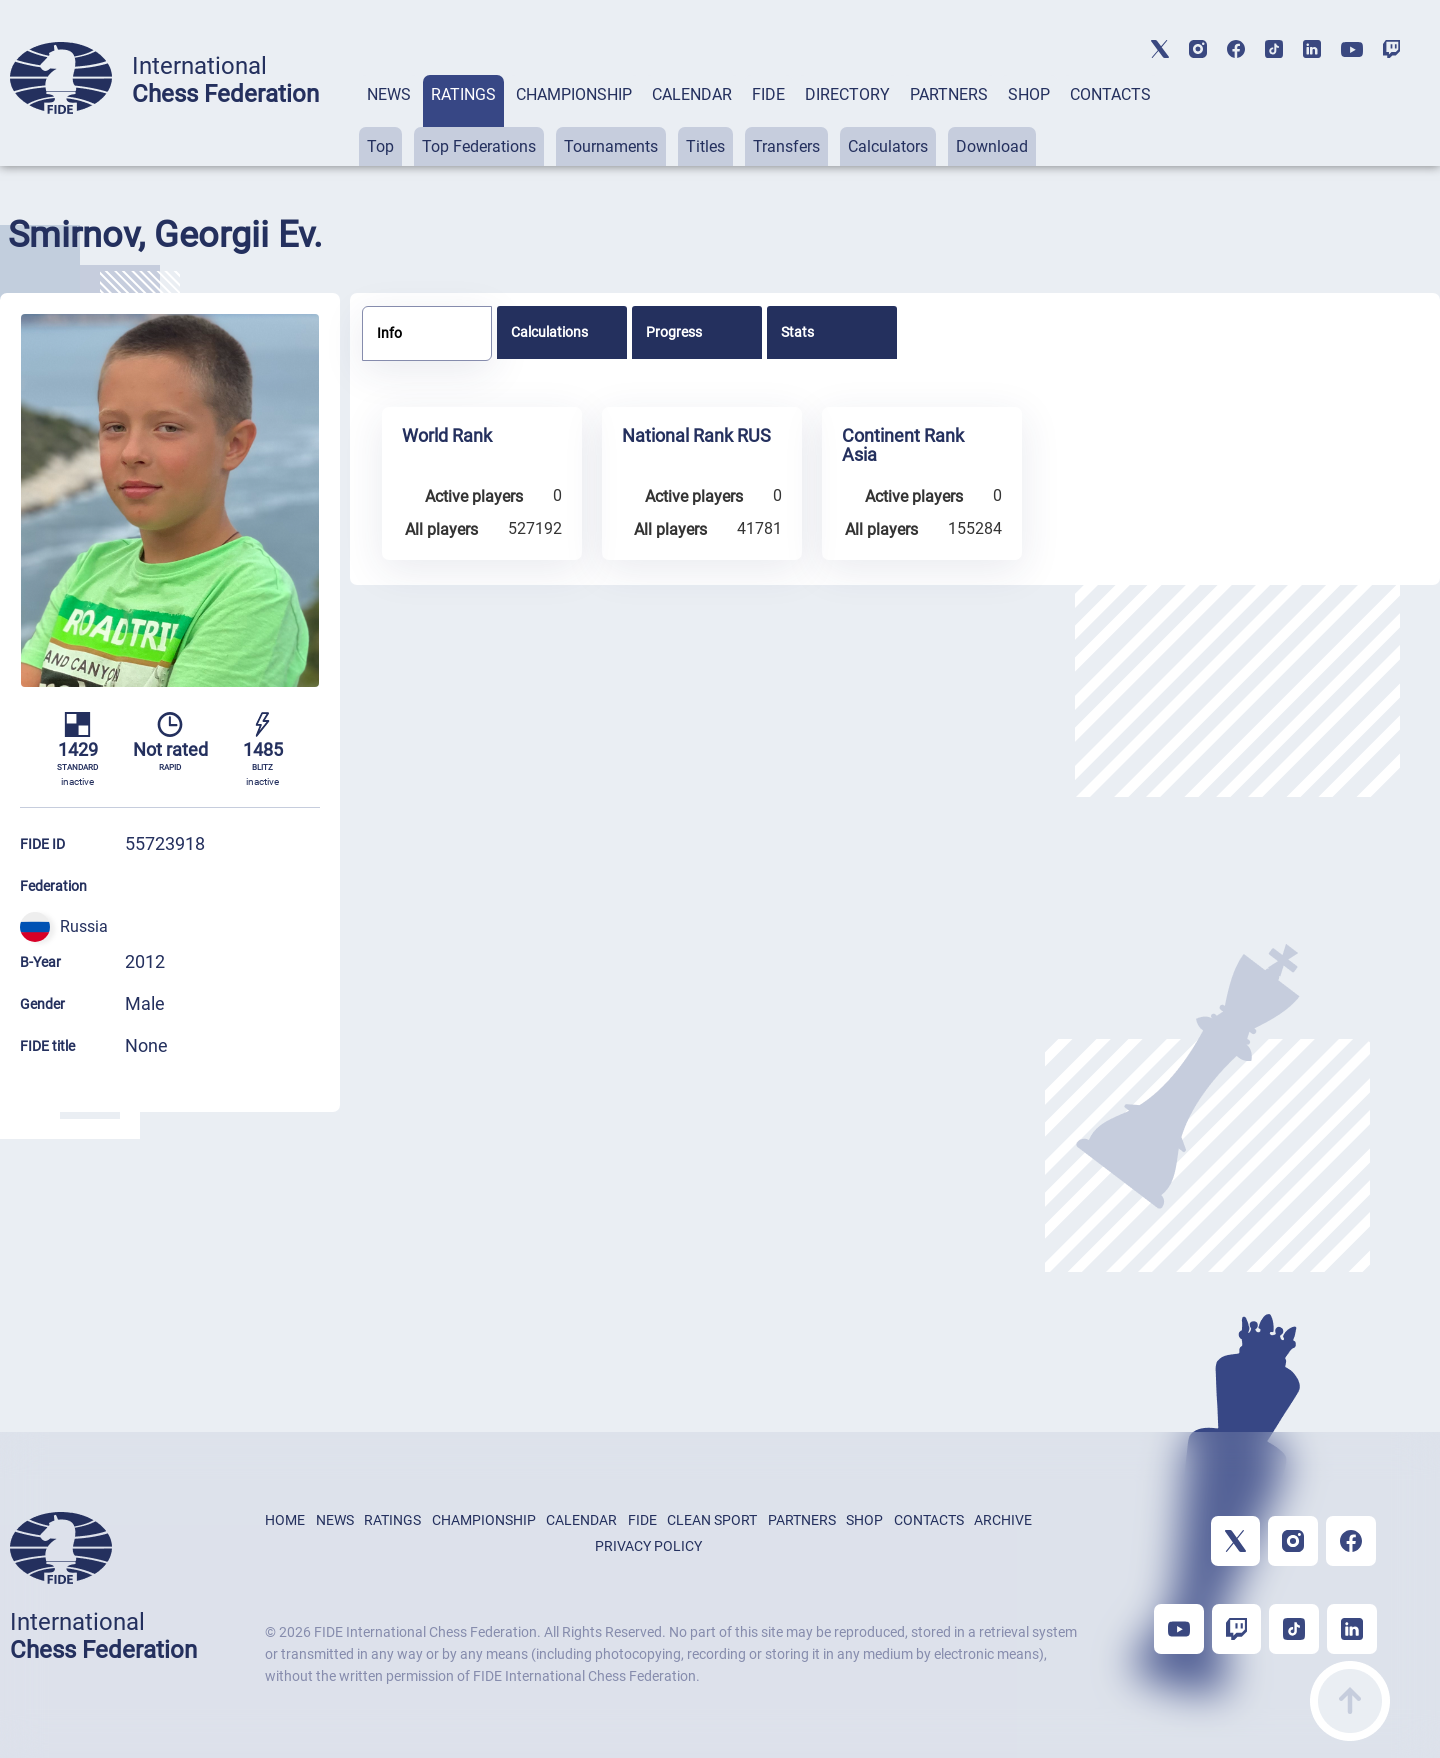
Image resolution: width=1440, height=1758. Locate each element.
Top (380, 146)
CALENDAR (692, 94)
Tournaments (611, 146)
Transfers (786, 146)
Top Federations (479, 146)
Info (389, 333)
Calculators (888, 146)
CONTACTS (1110, 94)
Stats (797, 332)
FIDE (768, 94)
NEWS (389, 94)
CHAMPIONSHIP (574, 94)
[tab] (389, 120)
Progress (674, 332)
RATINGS (463, 94)
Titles (705, 146)
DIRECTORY (847, 94)
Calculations (549, 332)
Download (992, 146)
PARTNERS (949, 94)
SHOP (1029, 94)
